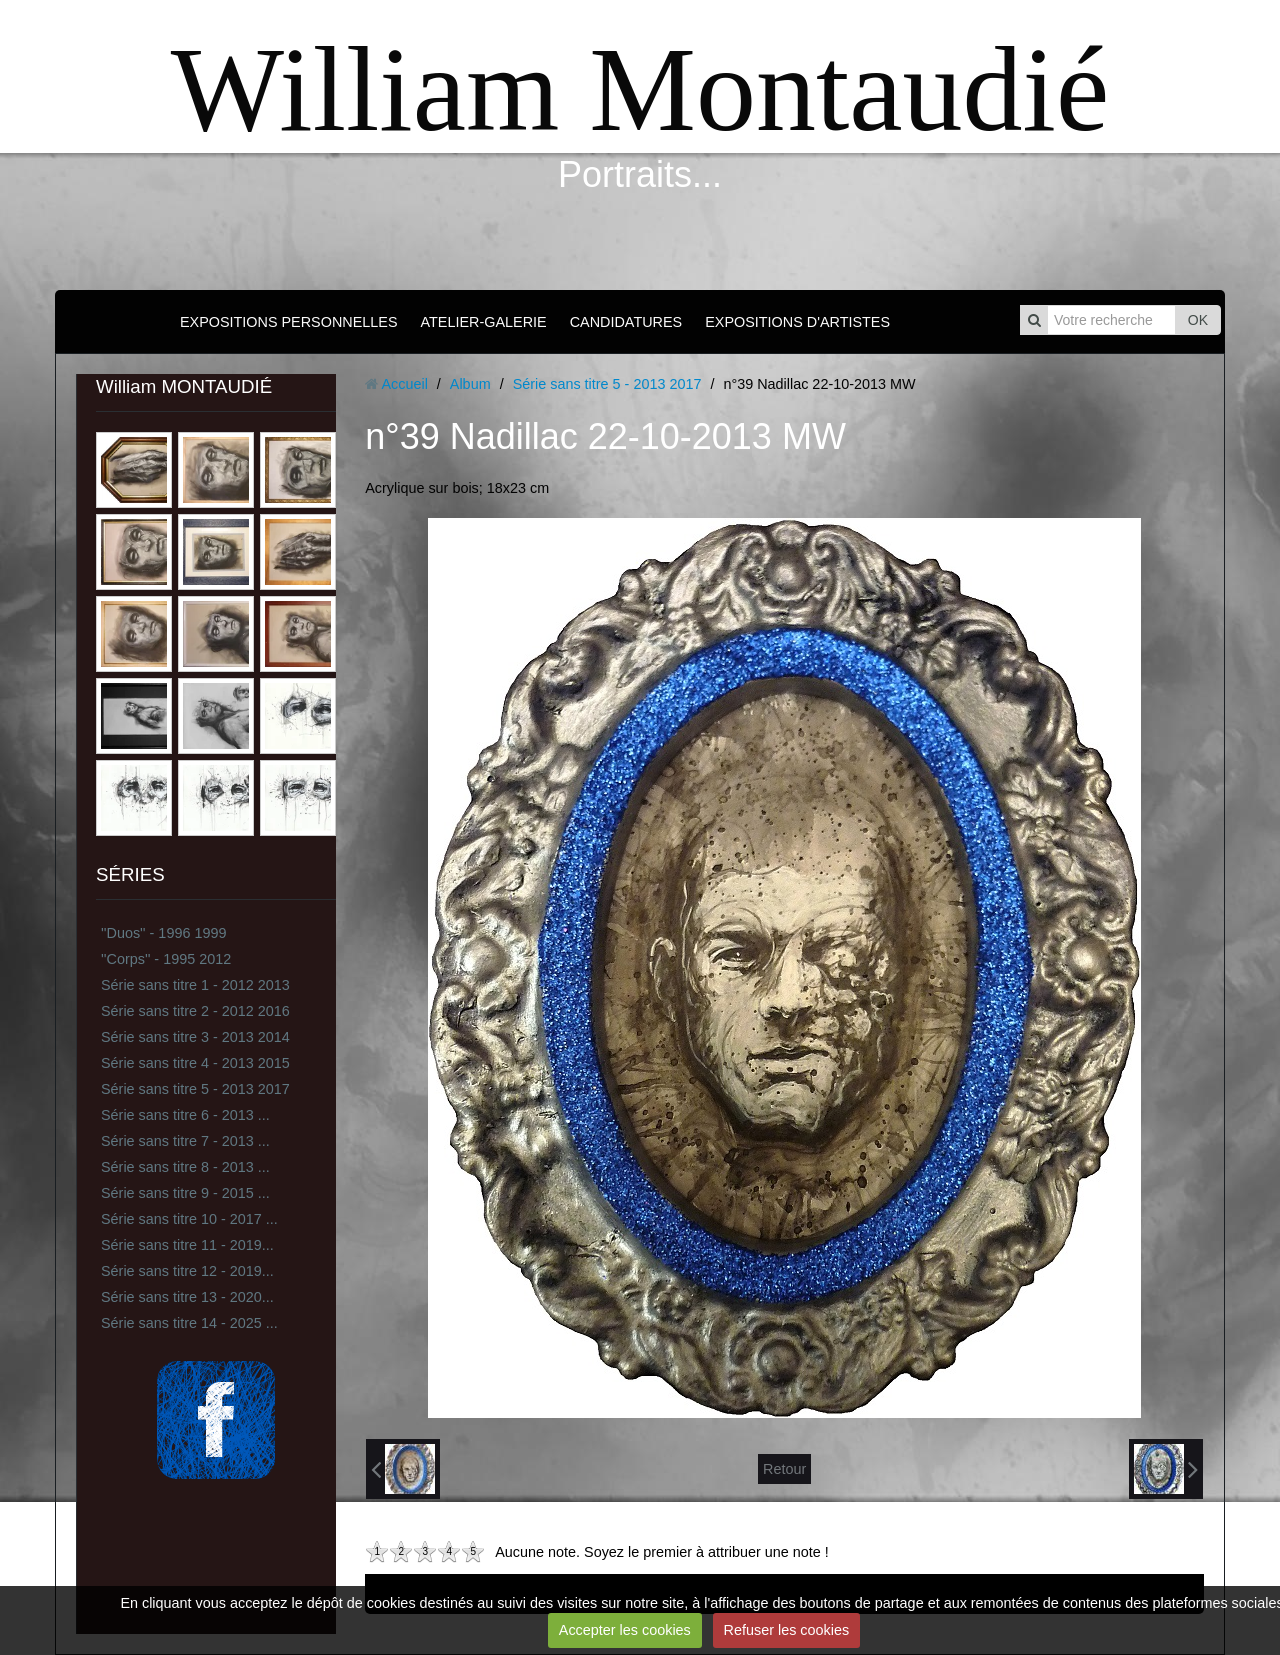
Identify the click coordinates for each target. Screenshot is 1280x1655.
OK (1198, 320)
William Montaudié (640, 89)
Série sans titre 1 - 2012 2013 (195, 985)
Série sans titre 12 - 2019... (187, 1271)
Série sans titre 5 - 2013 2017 (195, 1089)
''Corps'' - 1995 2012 (166, 959)
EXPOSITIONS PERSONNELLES (289, 322)
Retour (784, 1469)
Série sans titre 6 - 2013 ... (185, 1115)
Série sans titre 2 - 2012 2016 (195, 1011)
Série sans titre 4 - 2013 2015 (195, 1063)
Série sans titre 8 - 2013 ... (185, 1167)
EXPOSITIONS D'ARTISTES (797, 322)
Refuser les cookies (787, 1630)
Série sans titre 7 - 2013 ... (185, 1141)
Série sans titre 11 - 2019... (187, 1245)
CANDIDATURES (626, 322)
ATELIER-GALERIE (484, 322)
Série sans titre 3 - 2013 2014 (195, 1037)
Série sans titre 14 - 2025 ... (189, 1323)
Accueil (404, 384)
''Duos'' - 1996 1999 (163, 933)
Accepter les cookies (625, 1630)
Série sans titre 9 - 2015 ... (185, 1193)
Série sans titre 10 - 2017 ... (189, 1219)
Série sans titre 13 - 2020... (187, 1297)
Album (470, 384)
